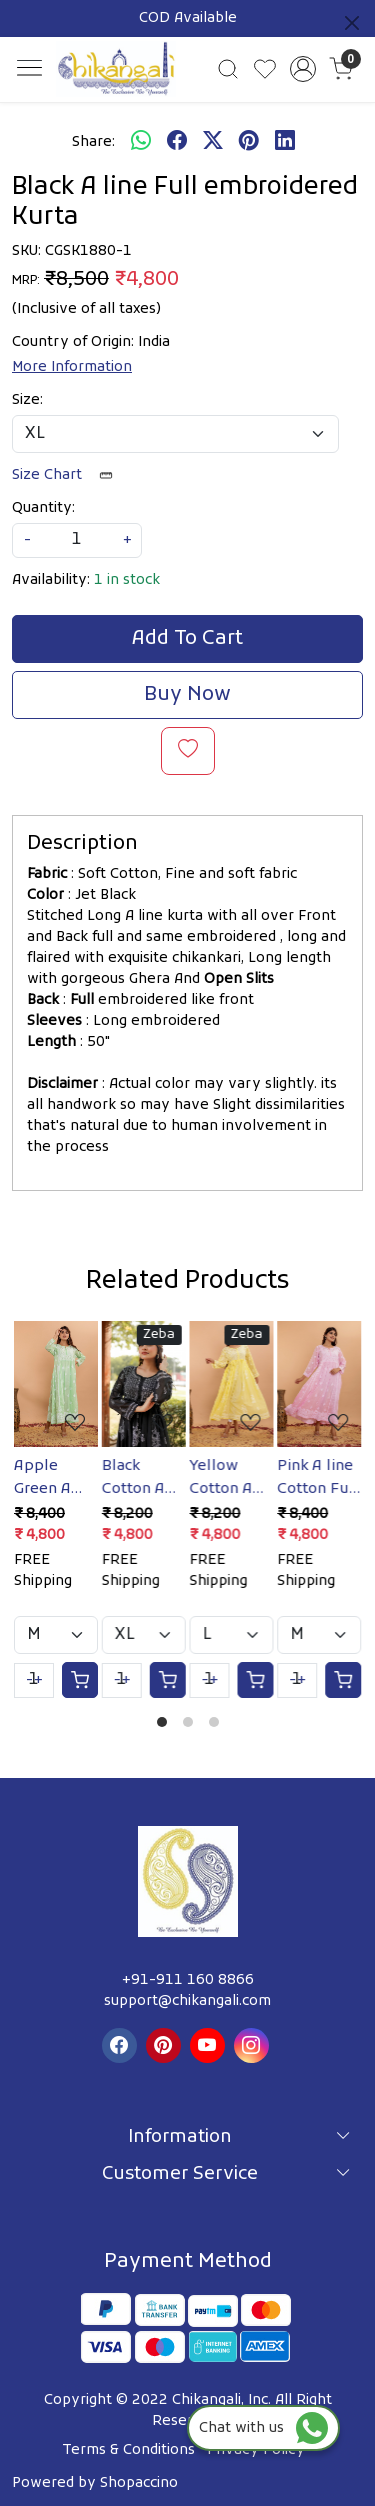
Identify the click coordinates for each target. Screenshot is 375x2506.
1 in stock (127, 580)
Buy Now (187, 695)
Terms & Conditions (128, 2450)
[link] (228, 69)
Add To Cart (187, 639)
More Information (72, 367)
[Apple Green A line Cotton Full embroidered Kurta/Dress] (56, 1384)
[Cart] (80, 1680)
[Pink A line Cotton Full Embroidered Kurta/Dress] (319, 1384)
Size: (27, 400)
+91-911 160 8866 (188, 1980)
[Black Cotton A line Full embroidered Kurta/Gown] (144, 1384)
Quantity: (43, 508)
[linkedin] (285, 142)
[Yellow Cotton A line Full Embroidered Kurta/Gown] (232, 1384)
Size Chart (69, 475)
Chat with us (263, 2428)
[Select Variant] (56, 1635)
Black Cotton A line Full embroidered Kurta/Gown (144, 1478)
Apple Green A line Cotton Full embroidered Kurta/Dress (56, 1478)
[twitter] (213, 142)
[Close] (352, 23)
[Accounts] (302, 69)
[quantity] (77, 540)
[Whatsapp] (141, 142)
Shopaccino (139, 2483)
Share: (93, 142)
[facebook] (177, 142)
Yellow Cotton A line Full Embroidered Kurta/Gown (232, 1478)
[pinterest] (249, 142)
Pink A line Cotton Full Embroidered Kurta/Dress (319, 1478)
